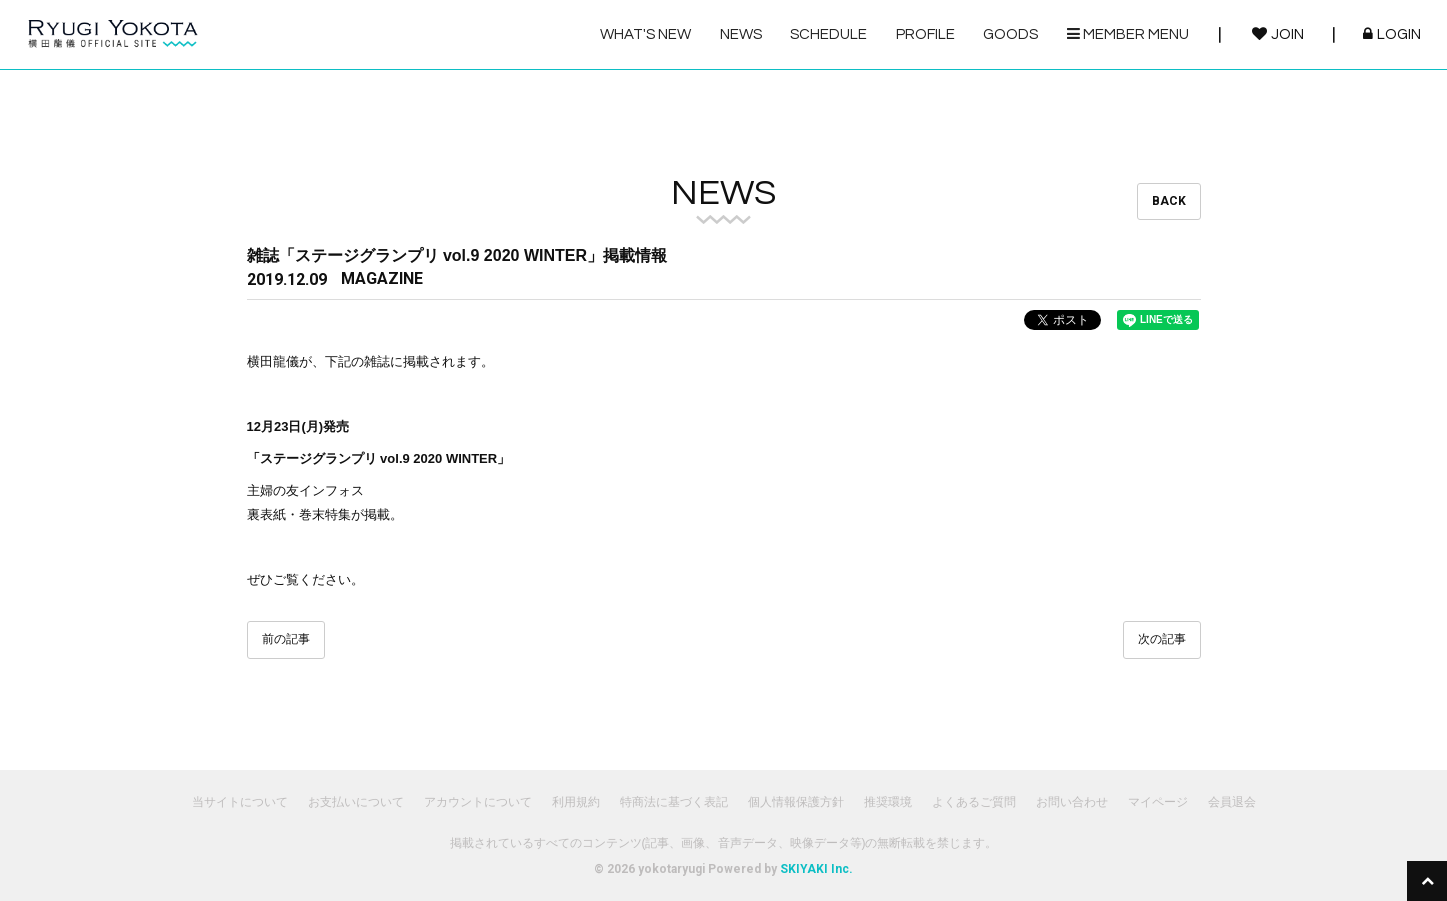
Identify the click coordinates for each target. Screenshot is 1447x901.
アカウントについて (478, 802)
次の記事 (1162, 639)
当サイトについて (240, 802)
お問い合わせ (1072, 802)
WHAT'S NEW (645, 34)
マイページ (1158, 802)
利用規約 (576, 802)
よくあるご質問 (974, 802)
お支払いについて (356, 802)
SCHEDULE (828, 34)
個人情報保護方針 (796, 802)
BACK (1169, 201)
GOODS (1010, 34)
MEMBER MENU (1128, 34)
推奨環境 (888, 802)
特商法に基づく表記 (674, 802)
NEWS (741, 34)
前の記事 (286, 639)
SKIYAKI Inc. (816, 869)
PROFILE (925, 34)
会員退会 (1232, 802)
